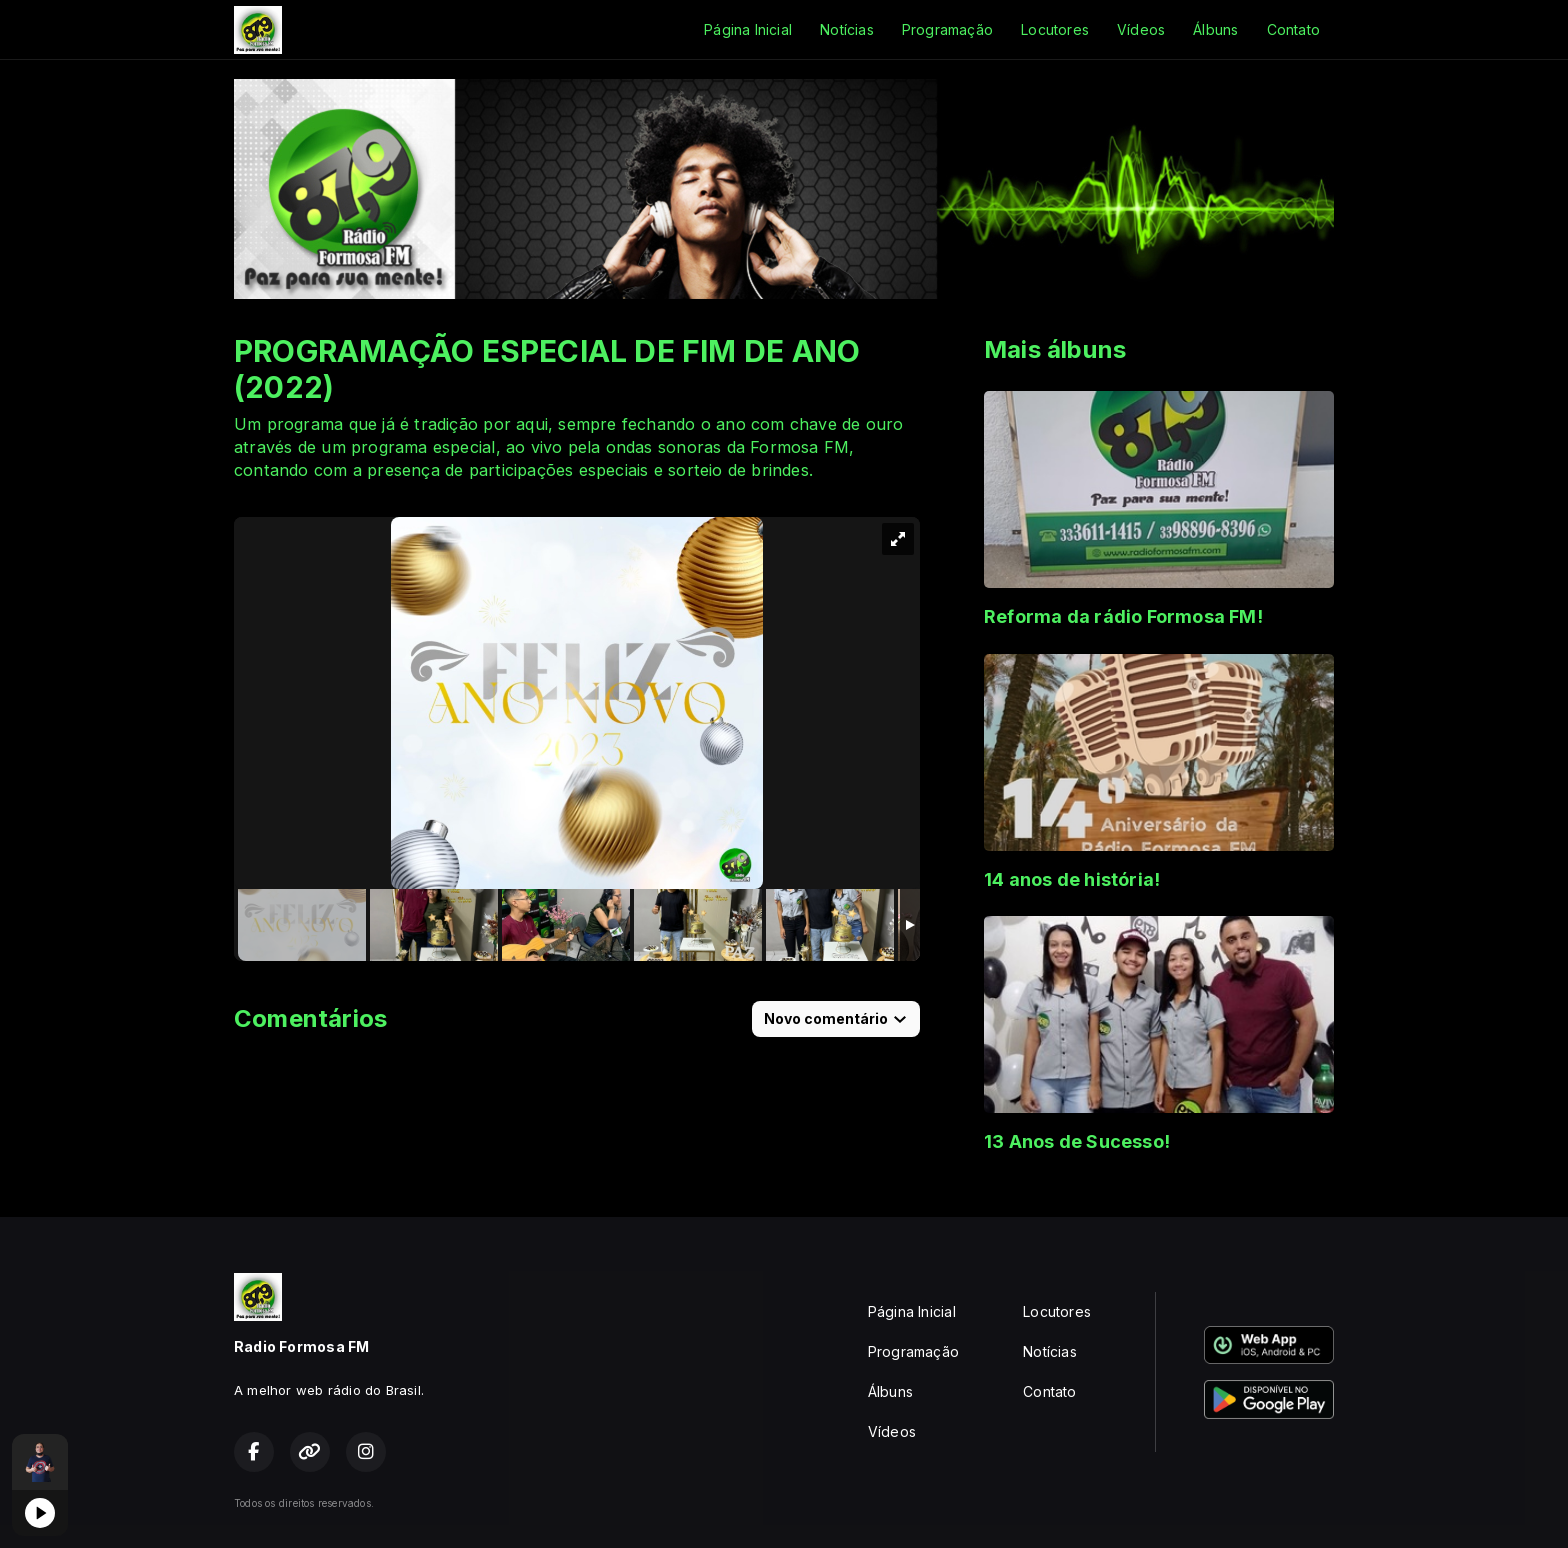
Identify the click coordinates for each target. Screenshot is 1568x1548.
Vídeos (1141, 29)
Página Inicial (748, 29)
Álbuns (1215, 29)
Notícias (847, 29)
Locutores (1055, 29)
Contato (1293, 29)
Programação (947, 29)
